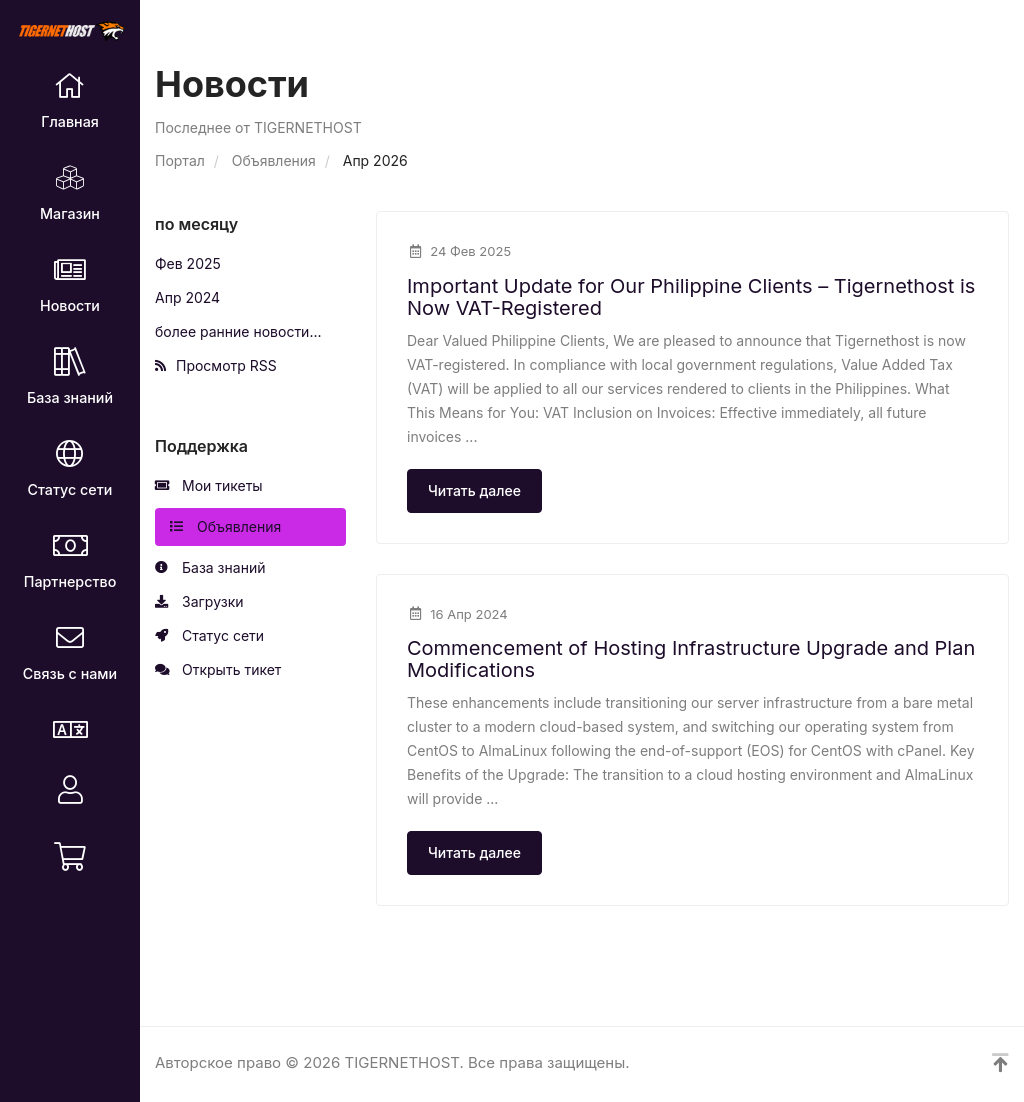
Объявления (274, 160)
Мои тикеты (209, 486)
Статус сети (209, 636)
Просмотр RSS (216, 366)
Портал (180, 160)
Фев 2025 (188, 263)
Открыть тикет (218, 670)
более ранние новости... (238, 331)
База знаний (210, 568)
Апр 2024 (187, 297)
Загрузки (199, 602)
